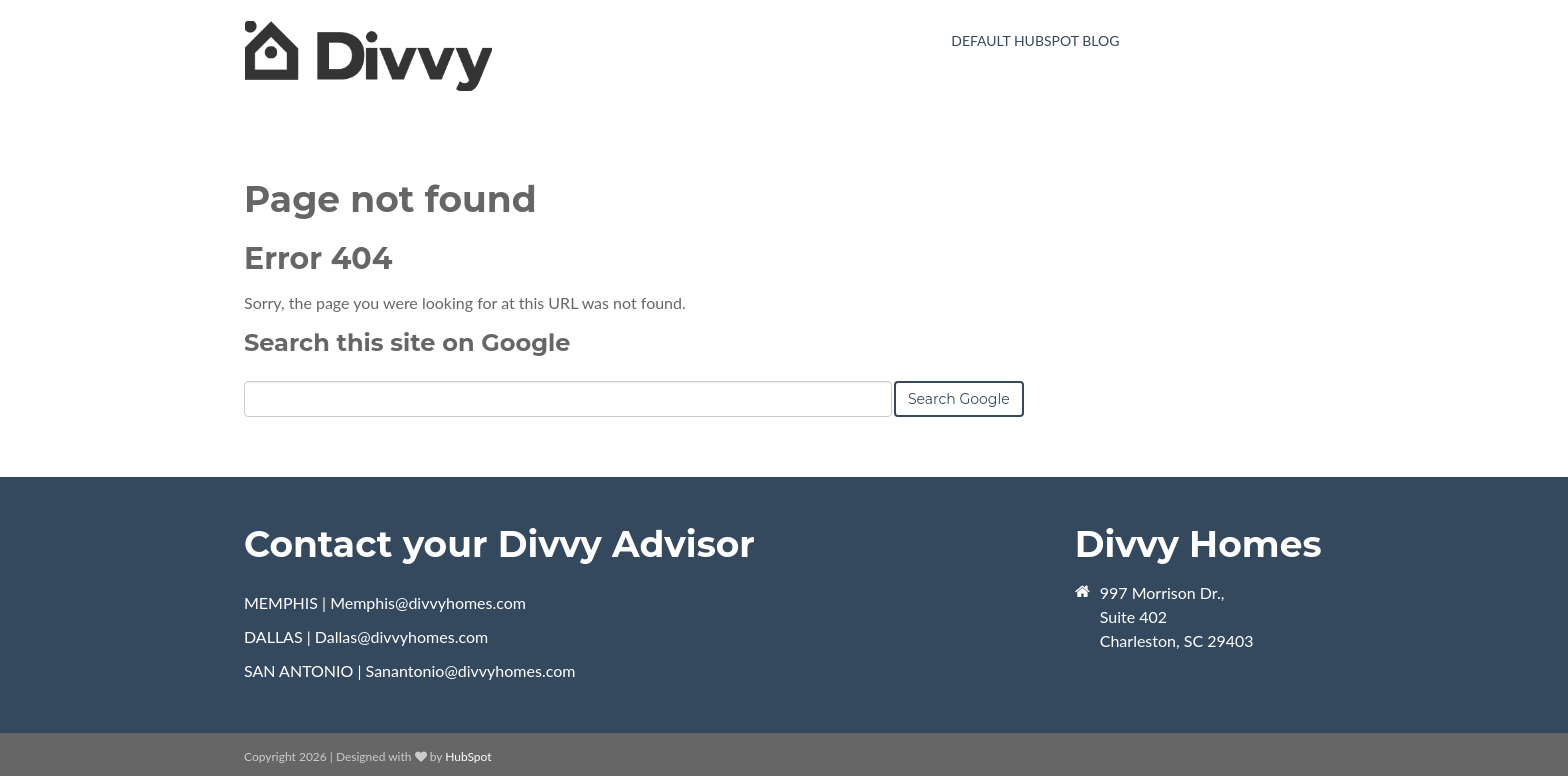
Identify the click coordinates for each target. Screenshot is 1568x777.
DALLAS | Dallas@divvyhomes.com (366, 636)
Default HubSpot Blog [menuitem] (1035, 40)
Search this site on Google (407, 342)
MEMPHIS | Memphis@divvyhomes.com (385, 602)
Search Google (959, 399)
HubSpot (468, 756)
